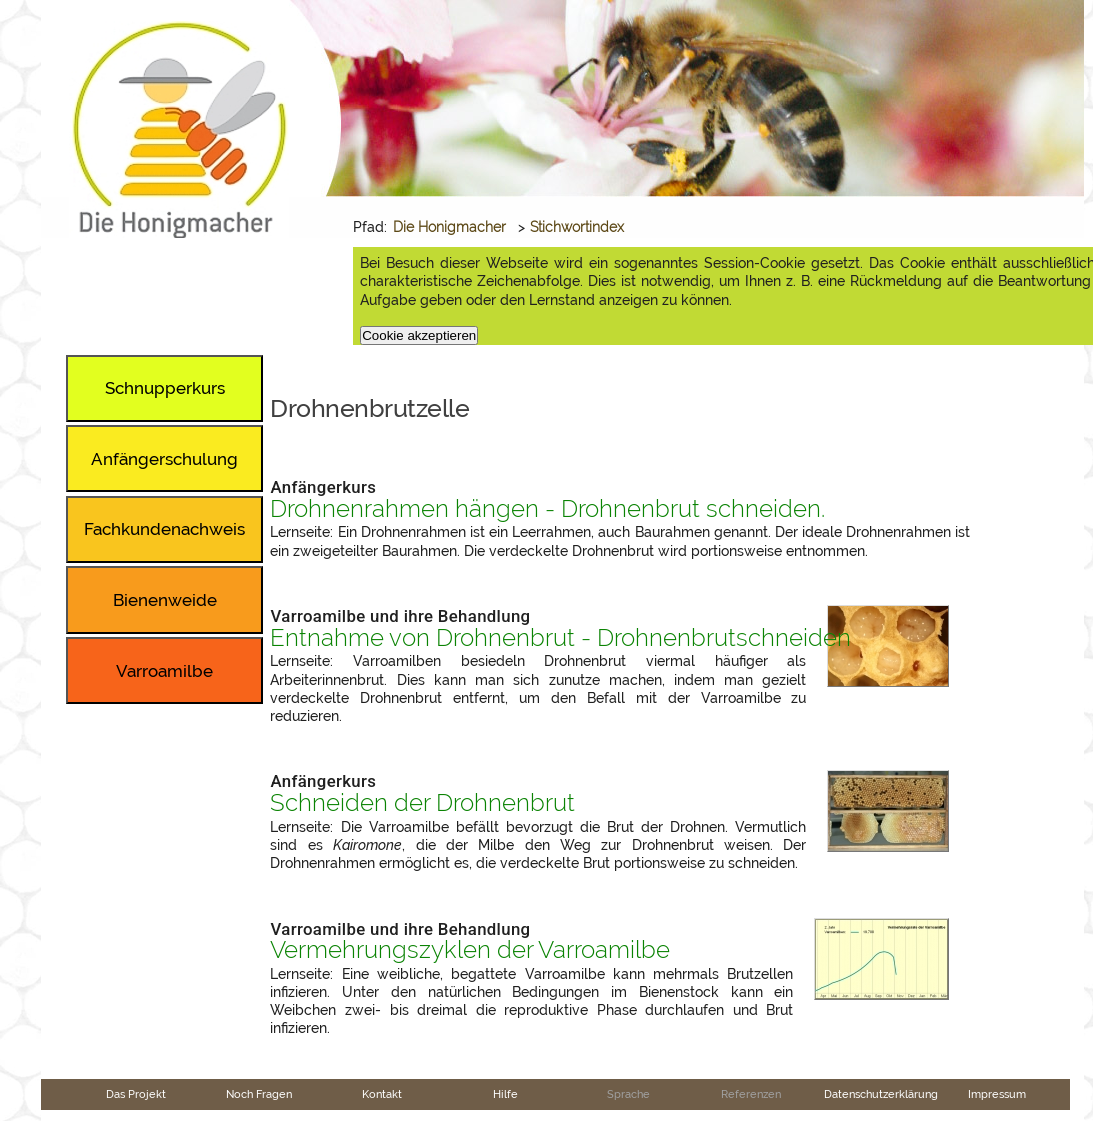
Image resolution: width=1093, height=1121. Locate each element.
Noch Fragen (259, 1094)
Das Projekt (136, 1094)
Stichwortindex (577, 227)
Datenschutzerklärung (881, 1094)
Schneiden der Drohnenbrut (422, 803)
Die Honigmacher (449, 227)
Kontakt (382, 1094)
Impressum (997, 1094)
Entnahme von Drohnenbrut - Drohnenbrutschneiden (560, 638)
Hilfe (505, 1094)
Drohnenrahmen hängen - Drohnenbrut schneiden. (547, 509)
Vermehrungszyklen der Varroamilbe (470, 950)
